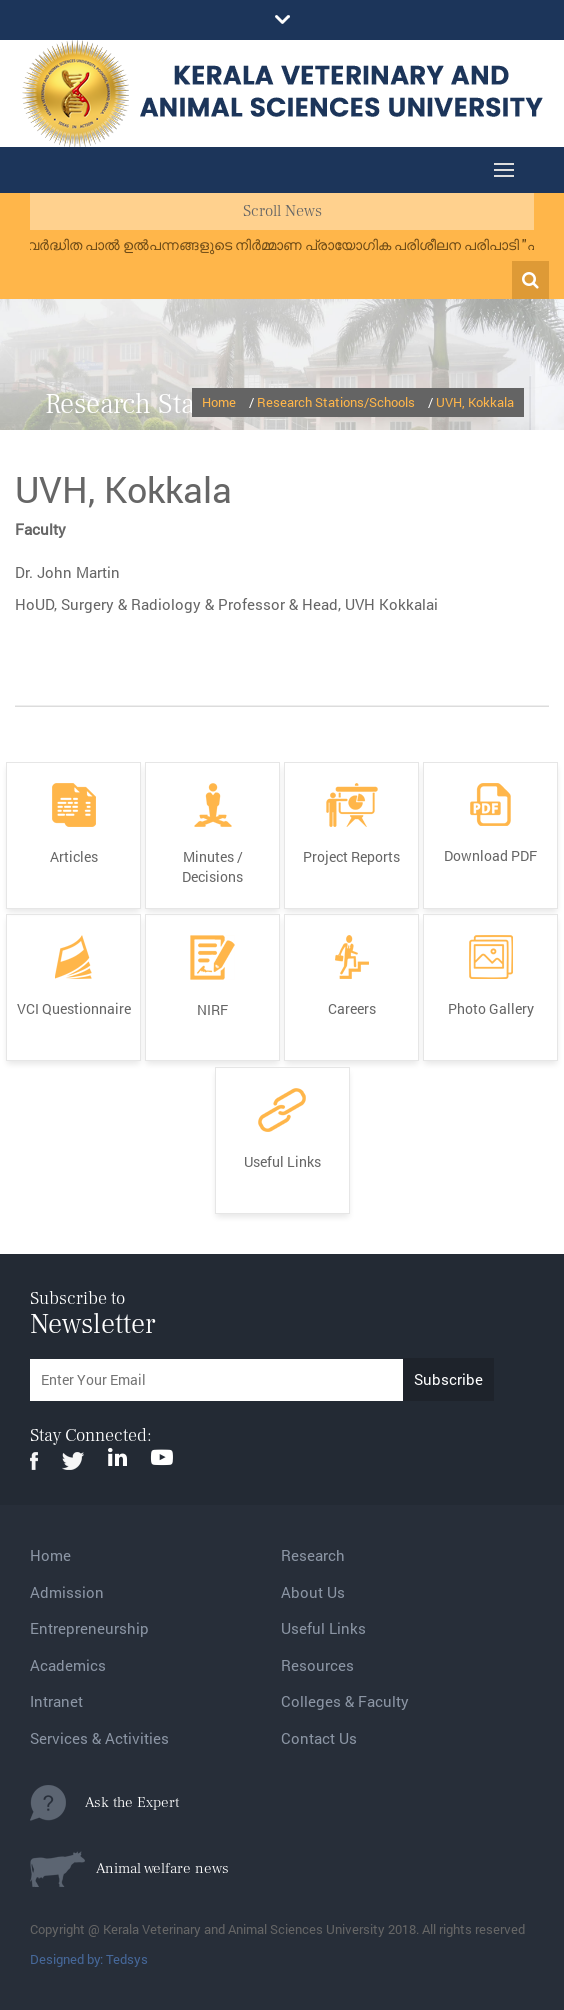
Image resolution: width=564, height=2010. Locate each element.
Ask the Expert (104, 1803)
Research (313, 1555)
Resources (317, 1665)
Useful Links (323, 1628)
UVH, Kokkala (475, 402)
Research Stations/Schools (336, 402)
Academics (68, 1665)
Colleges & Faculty (345, 1701)
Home (219, 402)
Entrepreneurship (89, 1628)
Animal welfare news (129, 1869)
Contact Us (319, 1738)
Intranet (56, 1701)
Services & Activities (99, 1738)
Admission (67, 1592)
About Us (313, 1592)
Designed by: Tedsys (89, 1959)
